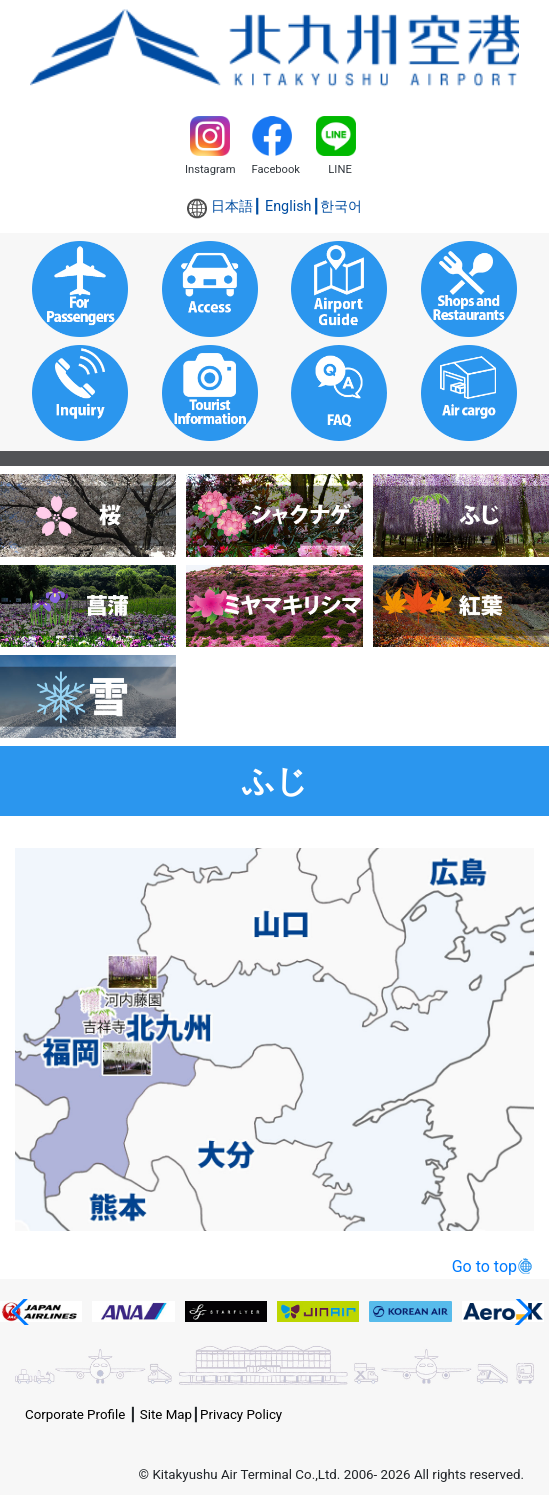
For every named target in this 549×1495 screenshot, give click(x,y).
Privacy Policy (241, 1414)
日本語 (232, 206)
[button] (23, 1312)
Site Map (166, 1414)
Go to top (484, 1266)
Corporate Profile (75, 1414)
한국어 (341, 206)
